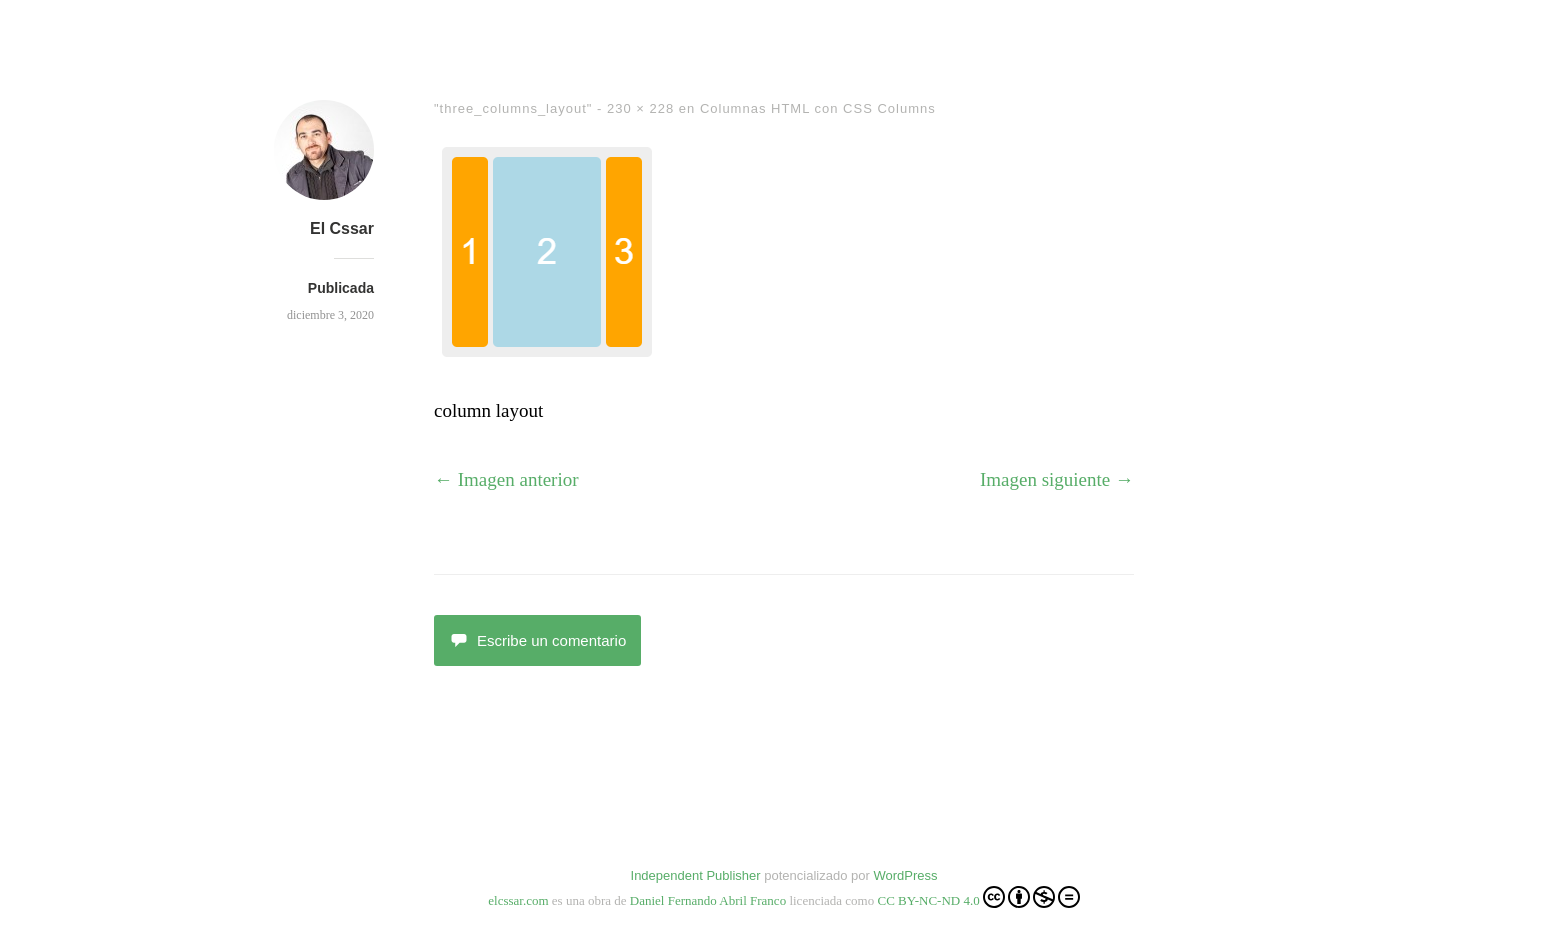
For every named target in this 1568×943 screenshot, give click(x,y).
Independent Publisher (696, 875)
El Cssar (342, 228)
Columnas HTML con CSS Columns (818, 108)
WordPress (905, 875)
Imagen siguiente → (1057, 479)
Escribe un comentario (537, 640)
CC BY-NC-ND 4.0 (978, 897)
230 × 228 (640, 108)
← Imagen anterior (506, 479)
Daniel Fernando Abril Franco (708, 900)
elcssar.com (518, 900)
